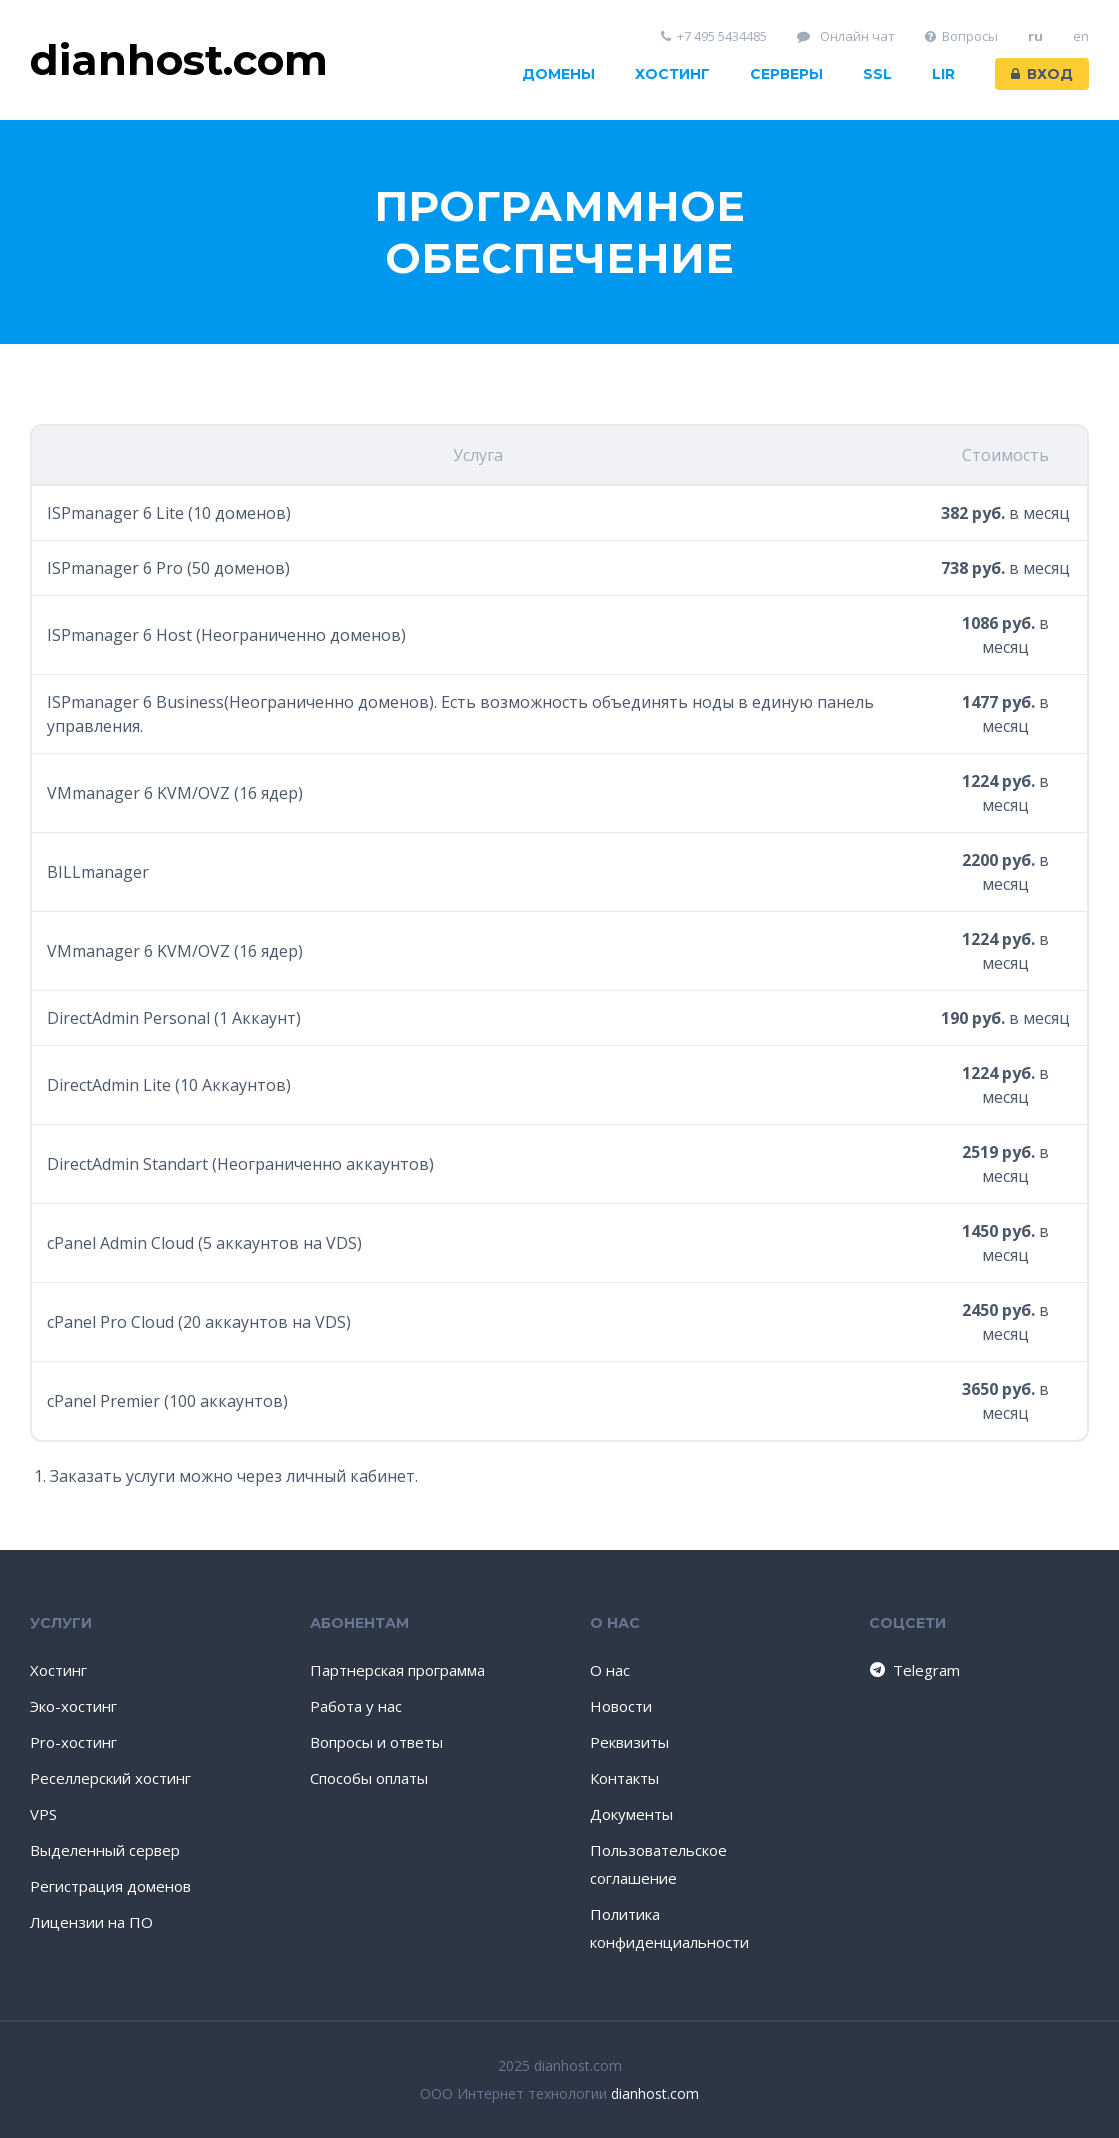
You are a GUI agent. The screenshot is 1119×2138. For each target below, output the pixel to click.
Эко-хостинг (73, 1706)
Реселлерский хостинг (110, 1778)
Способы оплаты (369, 1778)
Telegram (913, 1670)
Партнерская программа (397, 1670)
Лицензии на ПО (91, 1922)
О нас (610, 1670)
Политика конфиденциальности (669, 1928)
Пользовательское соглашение (658, 1864)
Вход (1042, 74)
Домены (558, 74)
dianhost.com (655, 2093)
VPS (43, 1814)
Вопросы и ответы (376, 1742)
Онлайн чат (846, 36)
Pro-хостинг (73, 1742)
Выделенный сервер (105, 1850)
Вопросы (962, 36)
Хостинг (672, 74)
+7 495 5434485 (714, 36)
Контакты (624, 1778)
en (1081, 36)
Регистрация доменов (110, 1886)
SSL (877, 74)
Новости (621, 1706)
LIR (943, 74)
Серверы (786, 74)
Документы (631, 1814)
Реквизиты (629, 1742)
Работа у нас (356, 1706)
